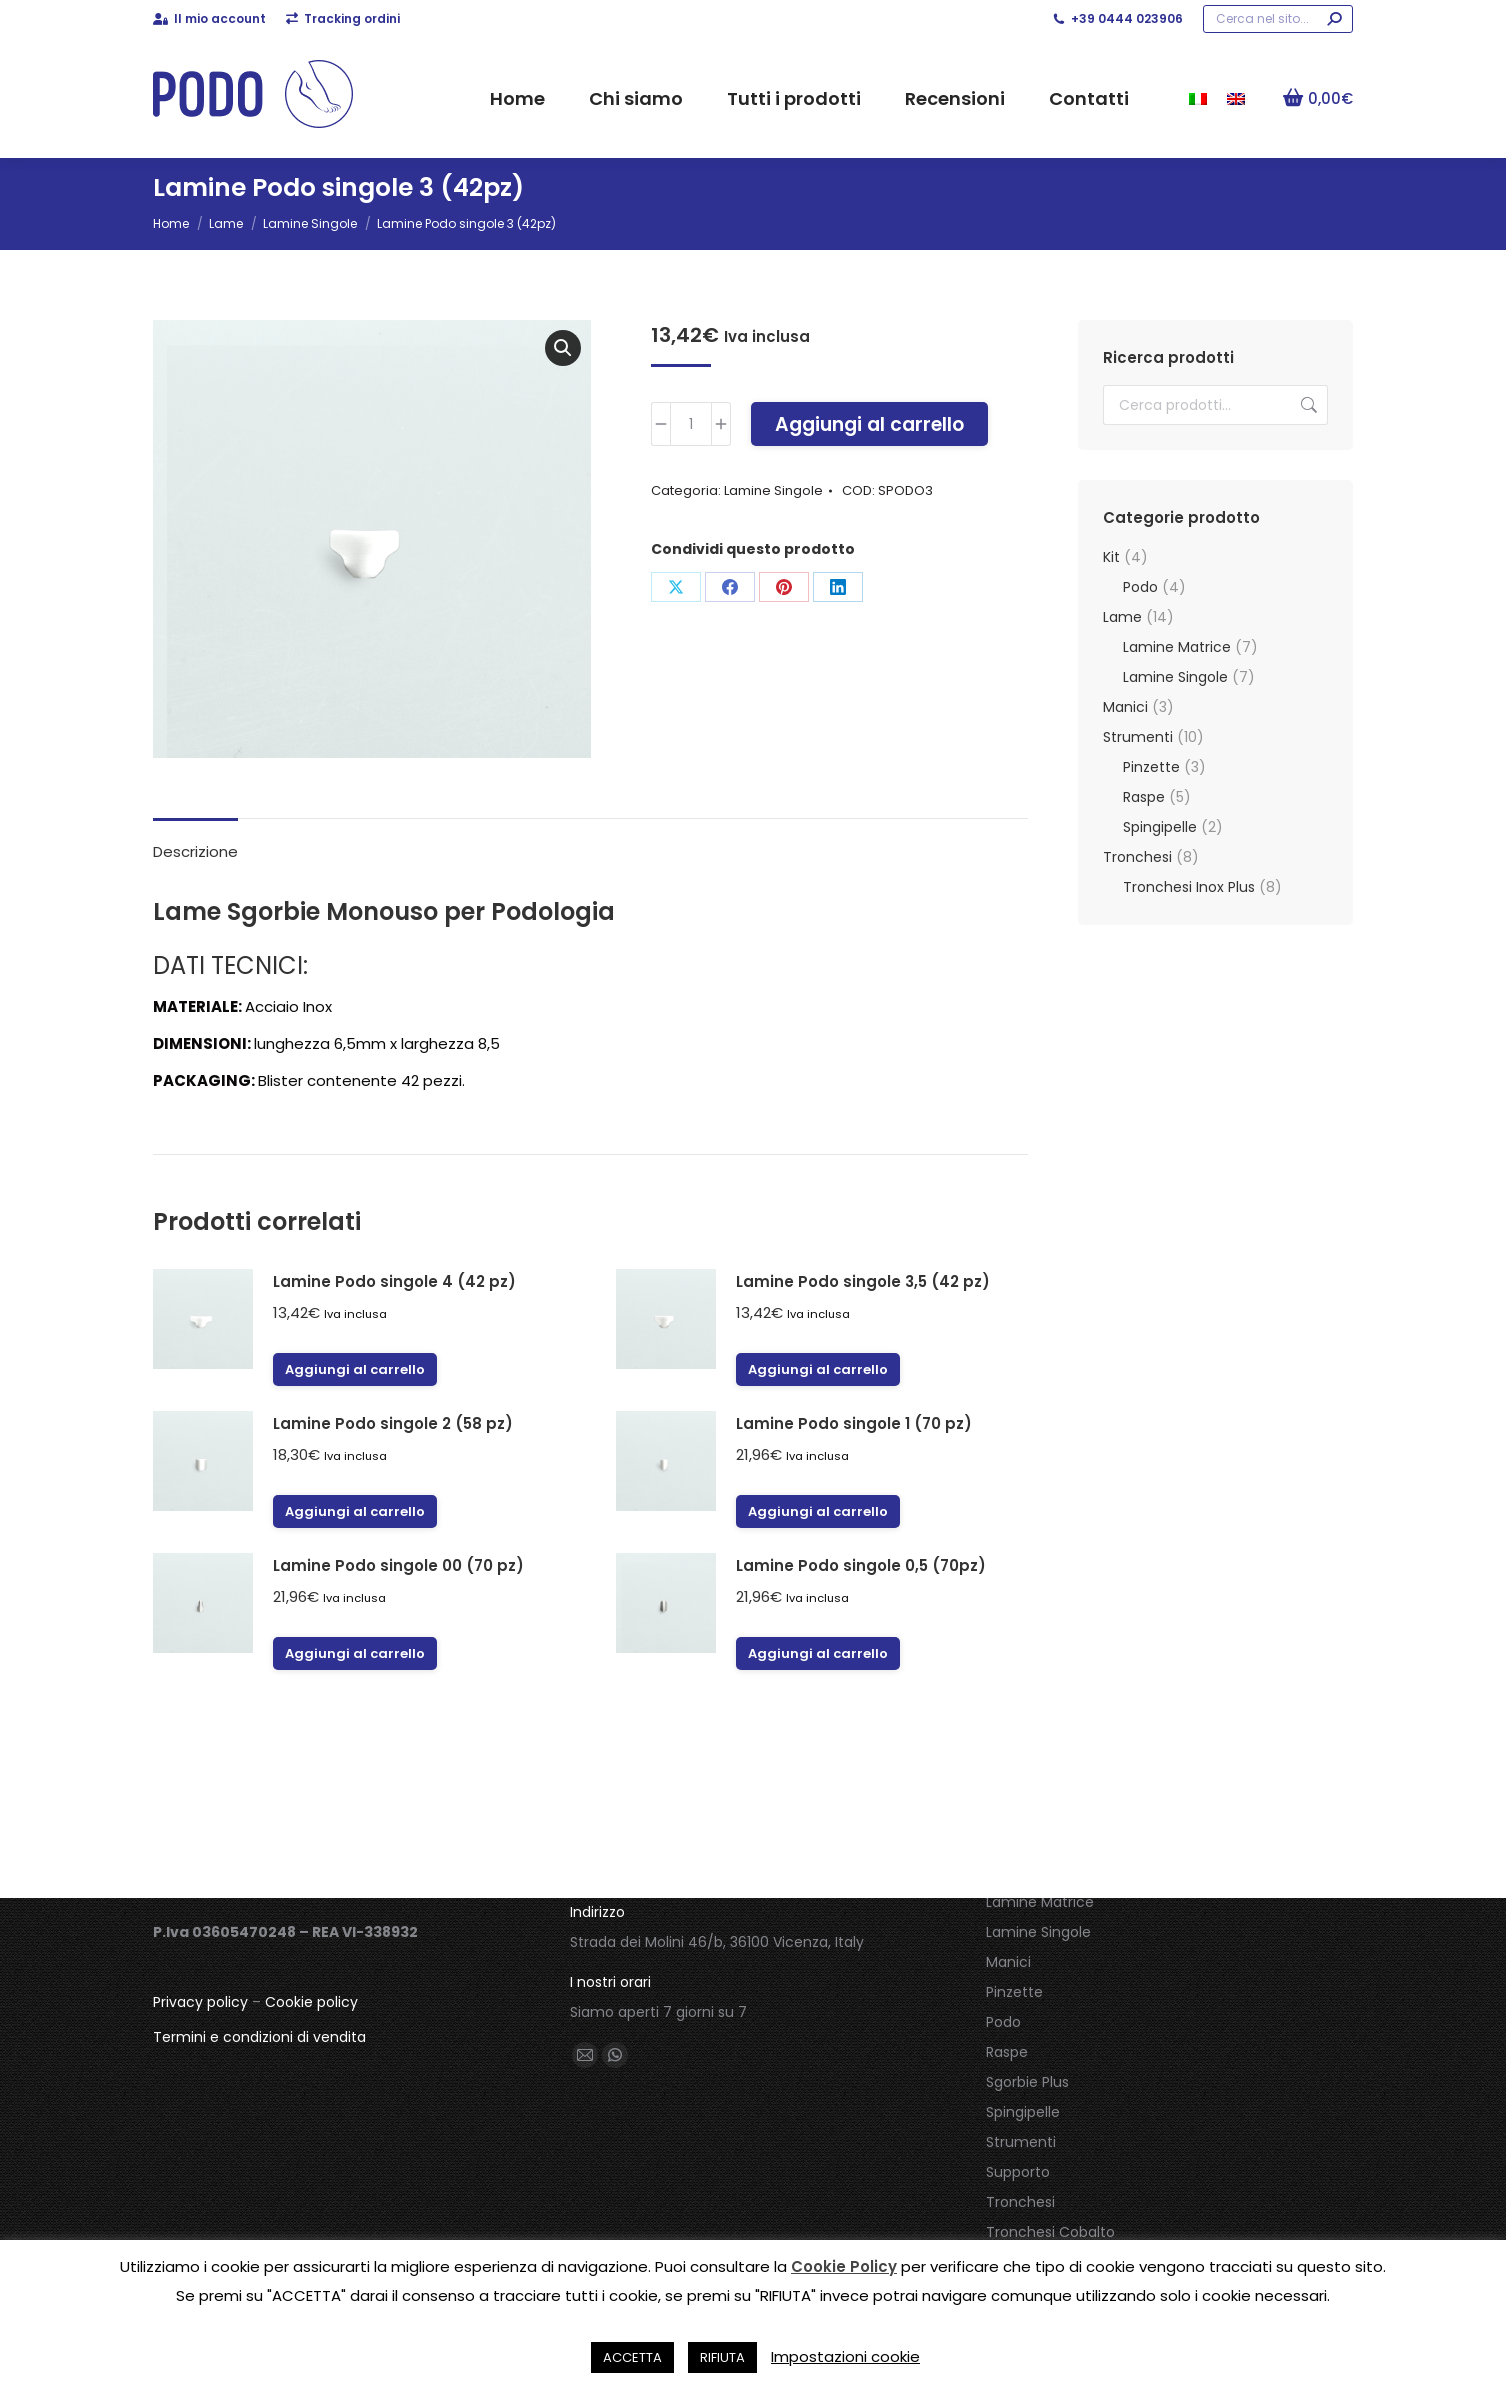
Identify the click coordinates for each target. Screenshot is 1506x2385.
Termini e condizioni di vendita (259, 2037)
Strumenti (1138, 737)
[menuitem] (1198, 98)
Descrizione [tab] (195, 851)
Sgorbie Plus (1027, 2082)
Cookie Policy (844, 2266)
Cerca (1307, 405)
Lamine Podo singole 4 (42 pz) (394, 1281)
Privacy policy (200, 2002)
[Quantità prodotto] (691, 424)
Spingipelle (1160, 827)
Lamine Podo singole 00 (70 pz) (398, 1565)
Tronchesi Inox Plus (1189, 887)
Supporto (1018, 2172)
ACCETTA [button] (632, 2357)
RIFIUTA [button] (722, 2357)
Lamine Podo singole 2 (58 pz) (393, 1423)
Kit (1111, 557)
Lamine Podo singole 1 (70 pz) (854, 1423)
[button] (563, 348)
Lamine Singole (773, 490)
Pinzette (1151, 767)
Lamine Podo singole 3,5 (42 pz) (863, 1281)
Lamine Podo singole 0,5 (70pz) (861, 1565)
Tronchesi (1137, 857)
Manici (1125, 707)
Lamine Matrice (1177, 647)
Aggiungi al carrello (869, 424)
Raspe (1144, 797)
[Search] (1278, 19)
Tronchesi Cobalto (1050, 2232)
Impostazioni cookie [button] (845, 2356)
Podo (1140, 587)
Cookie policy (311, 2002)
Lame (1122, 617)
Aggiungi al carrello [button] (355, 1369)
